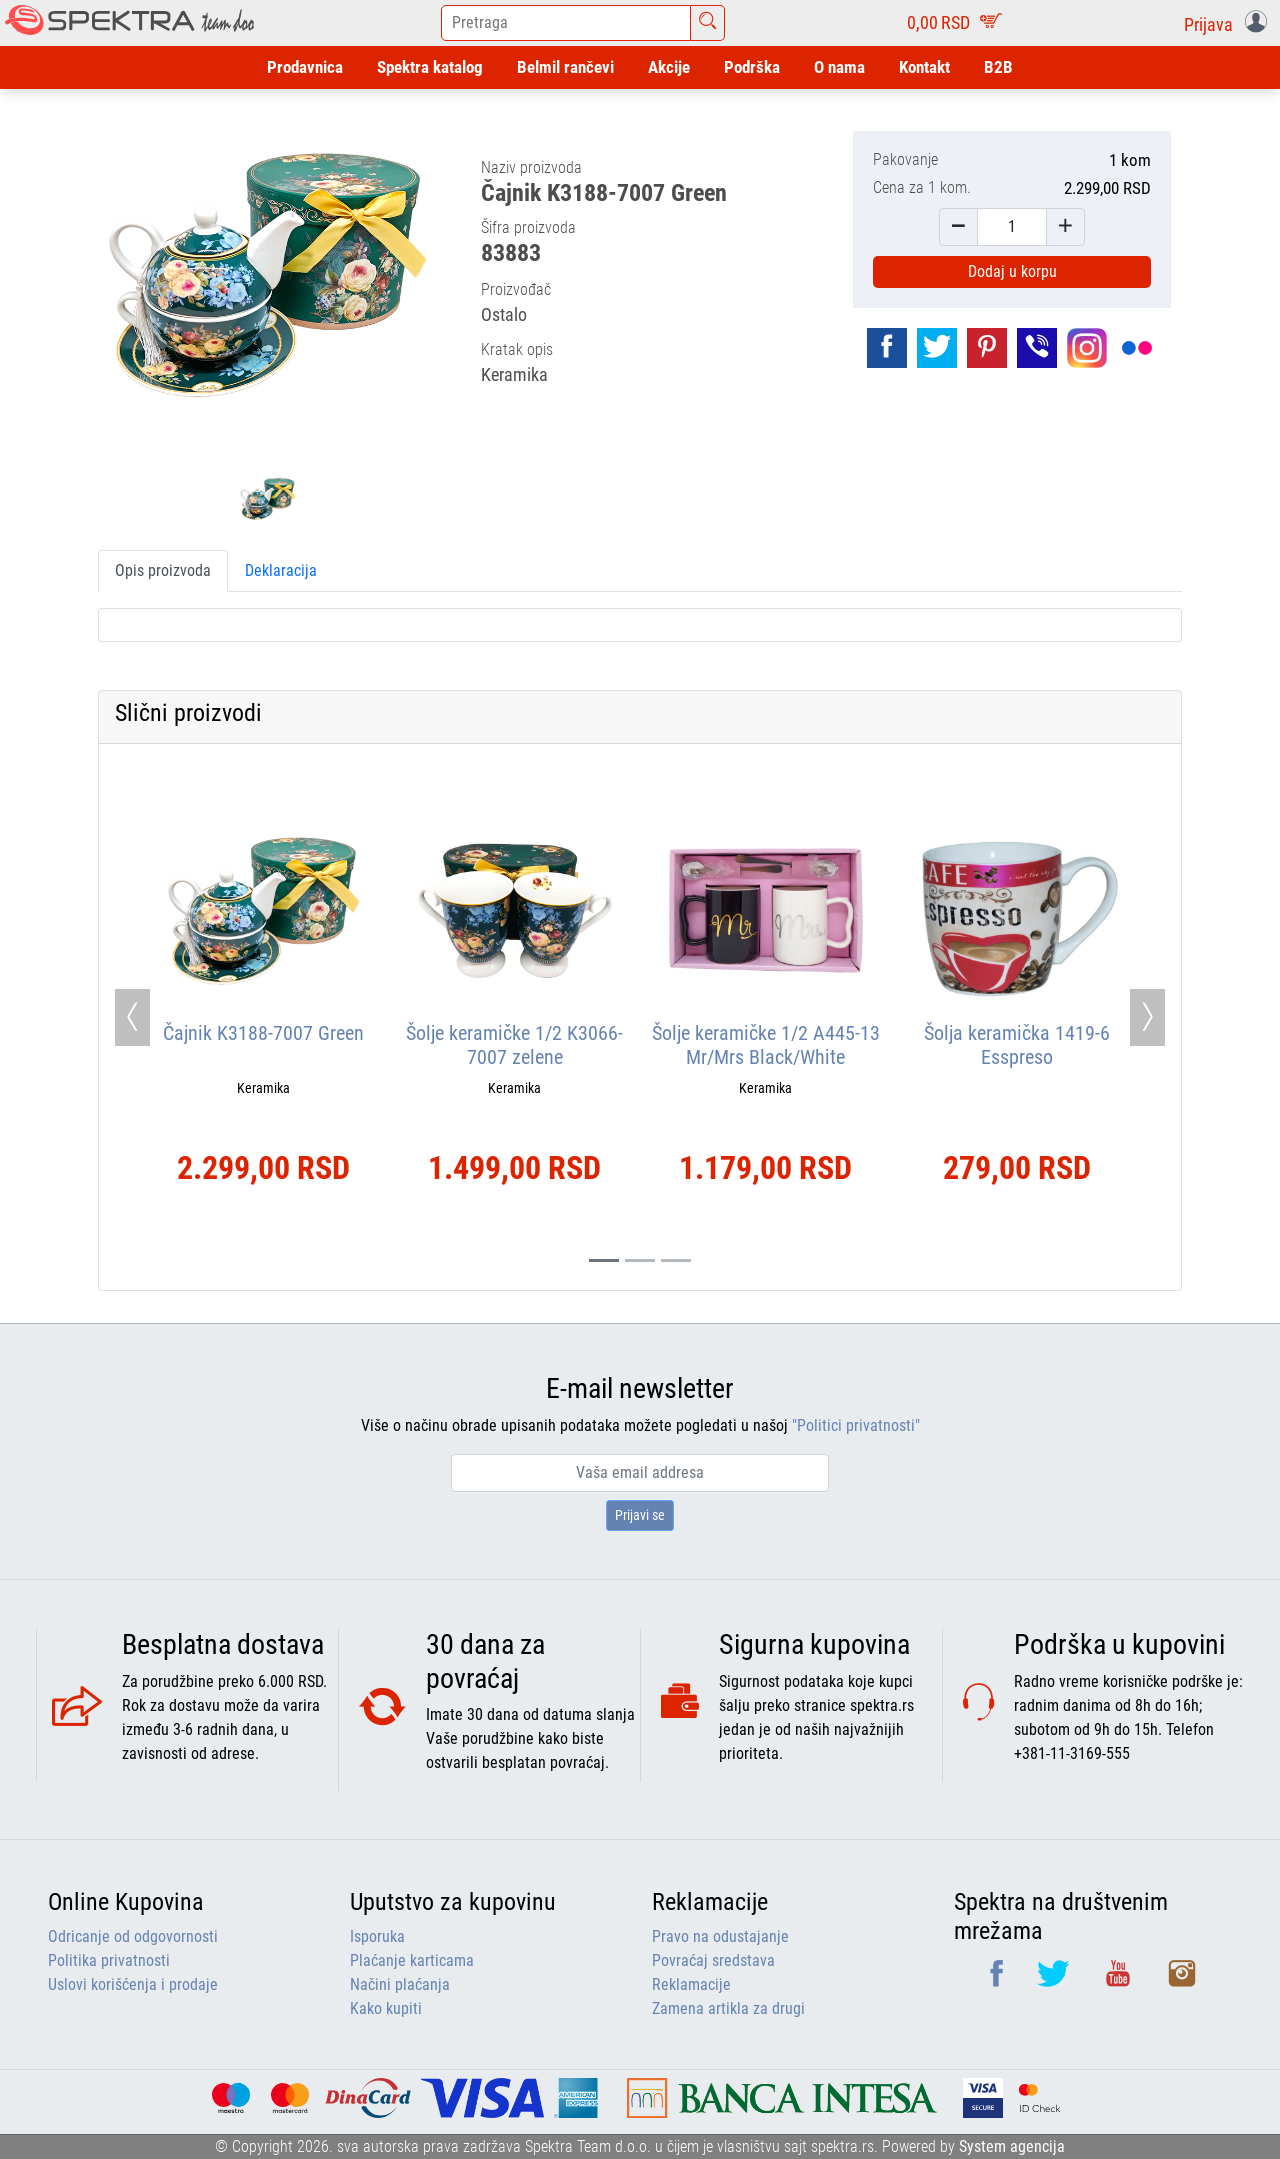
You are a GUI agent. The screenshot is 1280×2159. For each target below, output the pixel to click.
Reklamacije (691, 1984)
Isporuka (377, 1936)
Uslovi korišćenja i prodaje (133, 1984)
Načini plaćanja (400, 1984)
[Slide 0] (604, 1260)
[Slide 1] (640, 1260)
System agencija (1012, 2146)
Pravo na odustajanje (720, 1936)
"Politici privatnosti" (856, 1425)
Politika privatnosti (109, 1960)
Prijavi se (640, 1515)
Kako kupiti (386, 2008)
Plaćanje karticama (412, 1960)
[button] (1229, 23)
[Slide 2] (676, 1260)
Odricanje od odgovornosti (133, 1936)
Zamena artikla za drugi (728, 2008)
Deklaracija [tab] (281, 570)
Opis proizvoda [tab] (163, 570)
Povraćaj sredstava (713, 1960)
